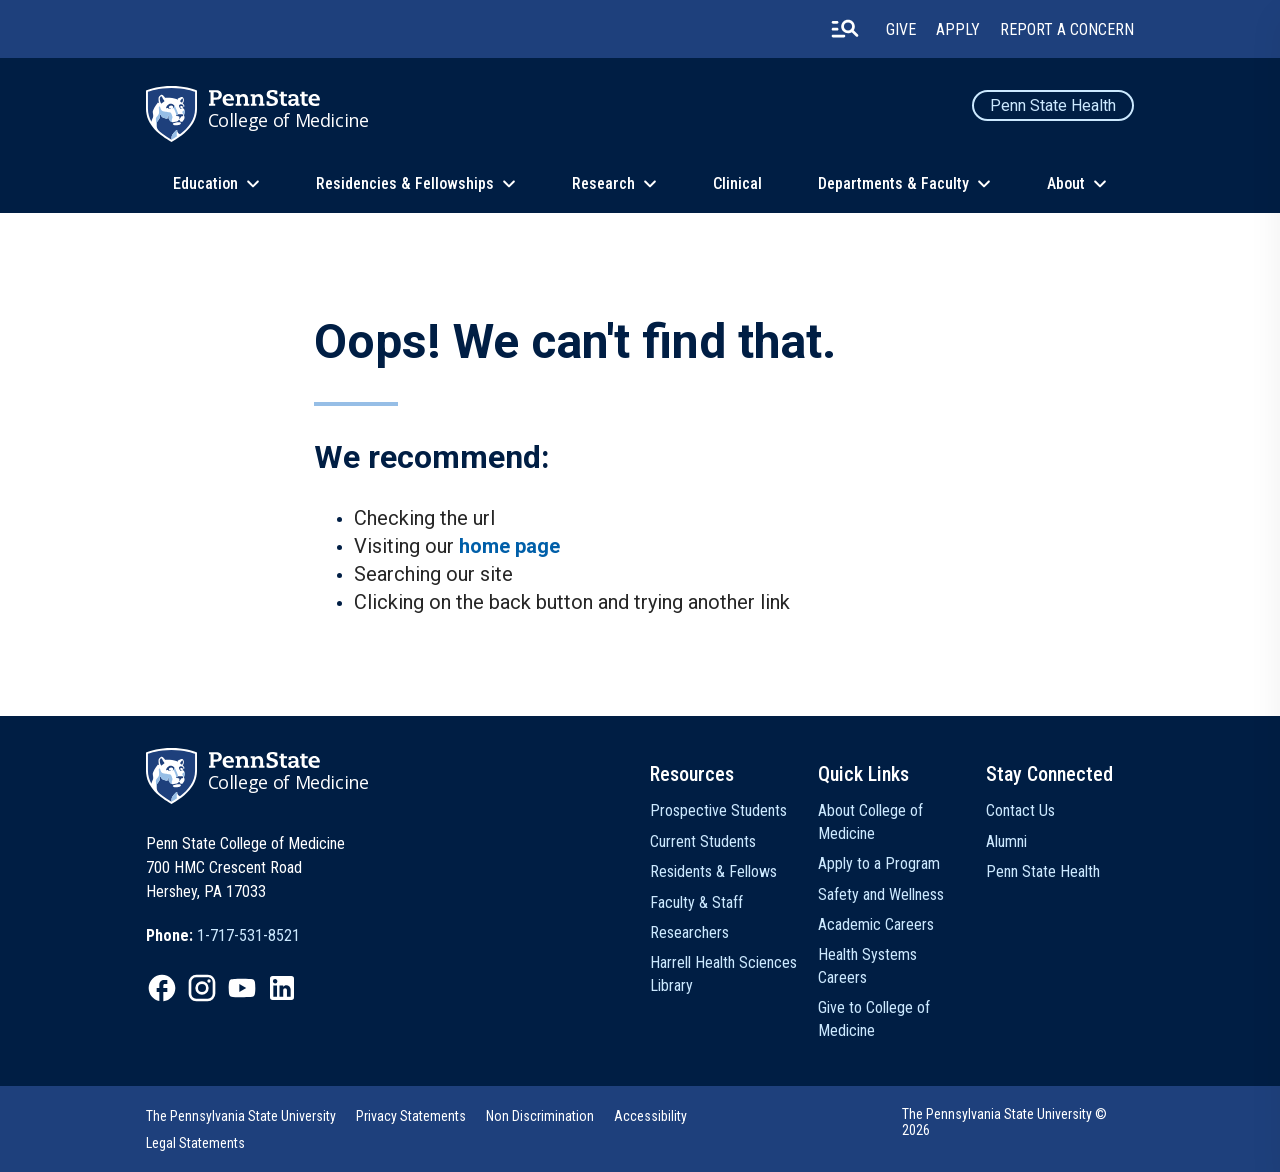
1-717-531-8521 (248, 935)
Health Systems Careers (867, 965)
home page (509, 546)
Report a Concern (1067, 29)
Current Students (703, 841)
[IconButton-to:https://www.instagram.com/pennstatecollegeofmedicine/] (202, 988)
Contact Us (1020, 810)
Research (603, 183)
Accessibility (650, 1116)
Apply (958, 29)
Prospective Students (718, 810)
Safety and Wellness (881, 894)
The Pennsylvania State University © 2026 (1004, 1122)
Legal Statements (195, 1143)
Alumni (1006, 841)
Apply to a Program (879, 863)
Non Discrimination (540, 1116)
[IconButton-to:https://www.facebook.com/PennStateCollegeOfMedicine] (162, 988)
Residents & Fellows (713, 871)
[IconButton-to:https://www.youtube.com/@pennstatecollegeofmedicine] (242, 988)
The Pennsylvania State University (241, 1116)
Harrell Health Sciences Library (723, 973)
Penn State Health (1053, 105)
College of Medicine (288, 120)
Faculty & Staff (696, 902)
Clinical (737, 183)
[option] (223, 936)
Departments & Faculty (893, 183)
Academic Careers (876, 924)
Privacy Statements (411, 1116)
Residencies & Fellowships (405, 183)
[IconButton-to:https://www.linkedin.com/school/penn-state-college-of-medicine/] (282, 988)
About (1066, 183)
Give (901, 29)
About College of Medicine (870, 821)
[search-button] (845, 29)
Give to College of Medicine (874, 1018)
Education (205, 183)
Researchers (689, 932)
